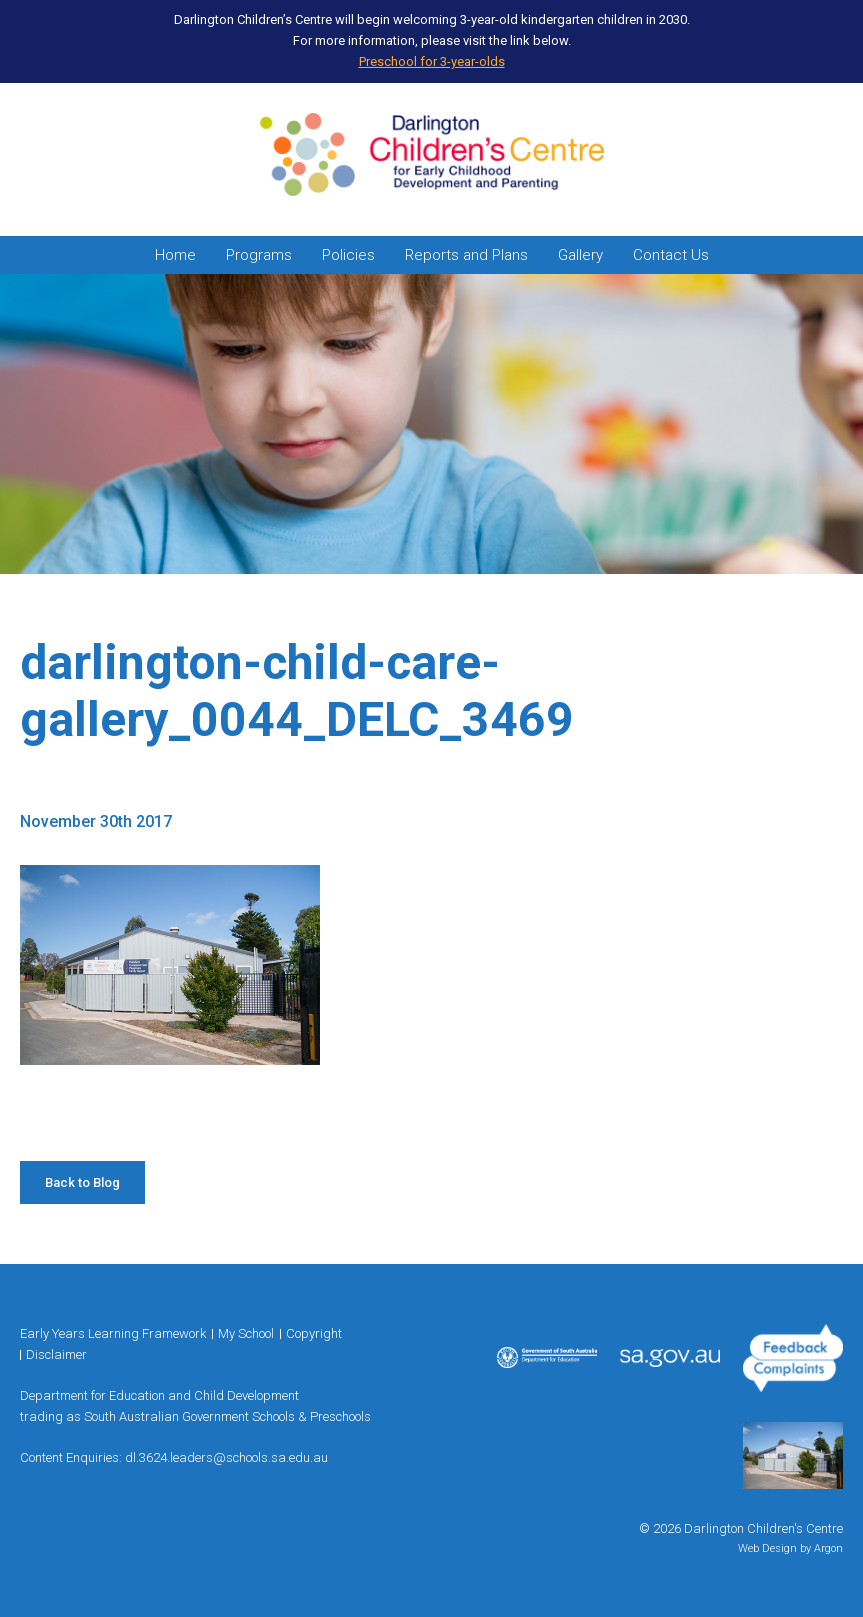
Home (175, 255)
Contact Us (671, 255)
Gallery (580, 255)
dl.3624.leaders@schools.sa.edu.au (226, 1457)
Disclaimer (56, 1354)
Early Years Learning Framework (113, 1333)
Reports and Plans (466, 255)
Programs (259, 255)
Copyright (314, 1333)
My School (246, 1333)
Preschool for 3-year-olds (432, 61)
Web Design (767, 1548)
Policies (348, 255)
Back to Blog (82, 1182)
